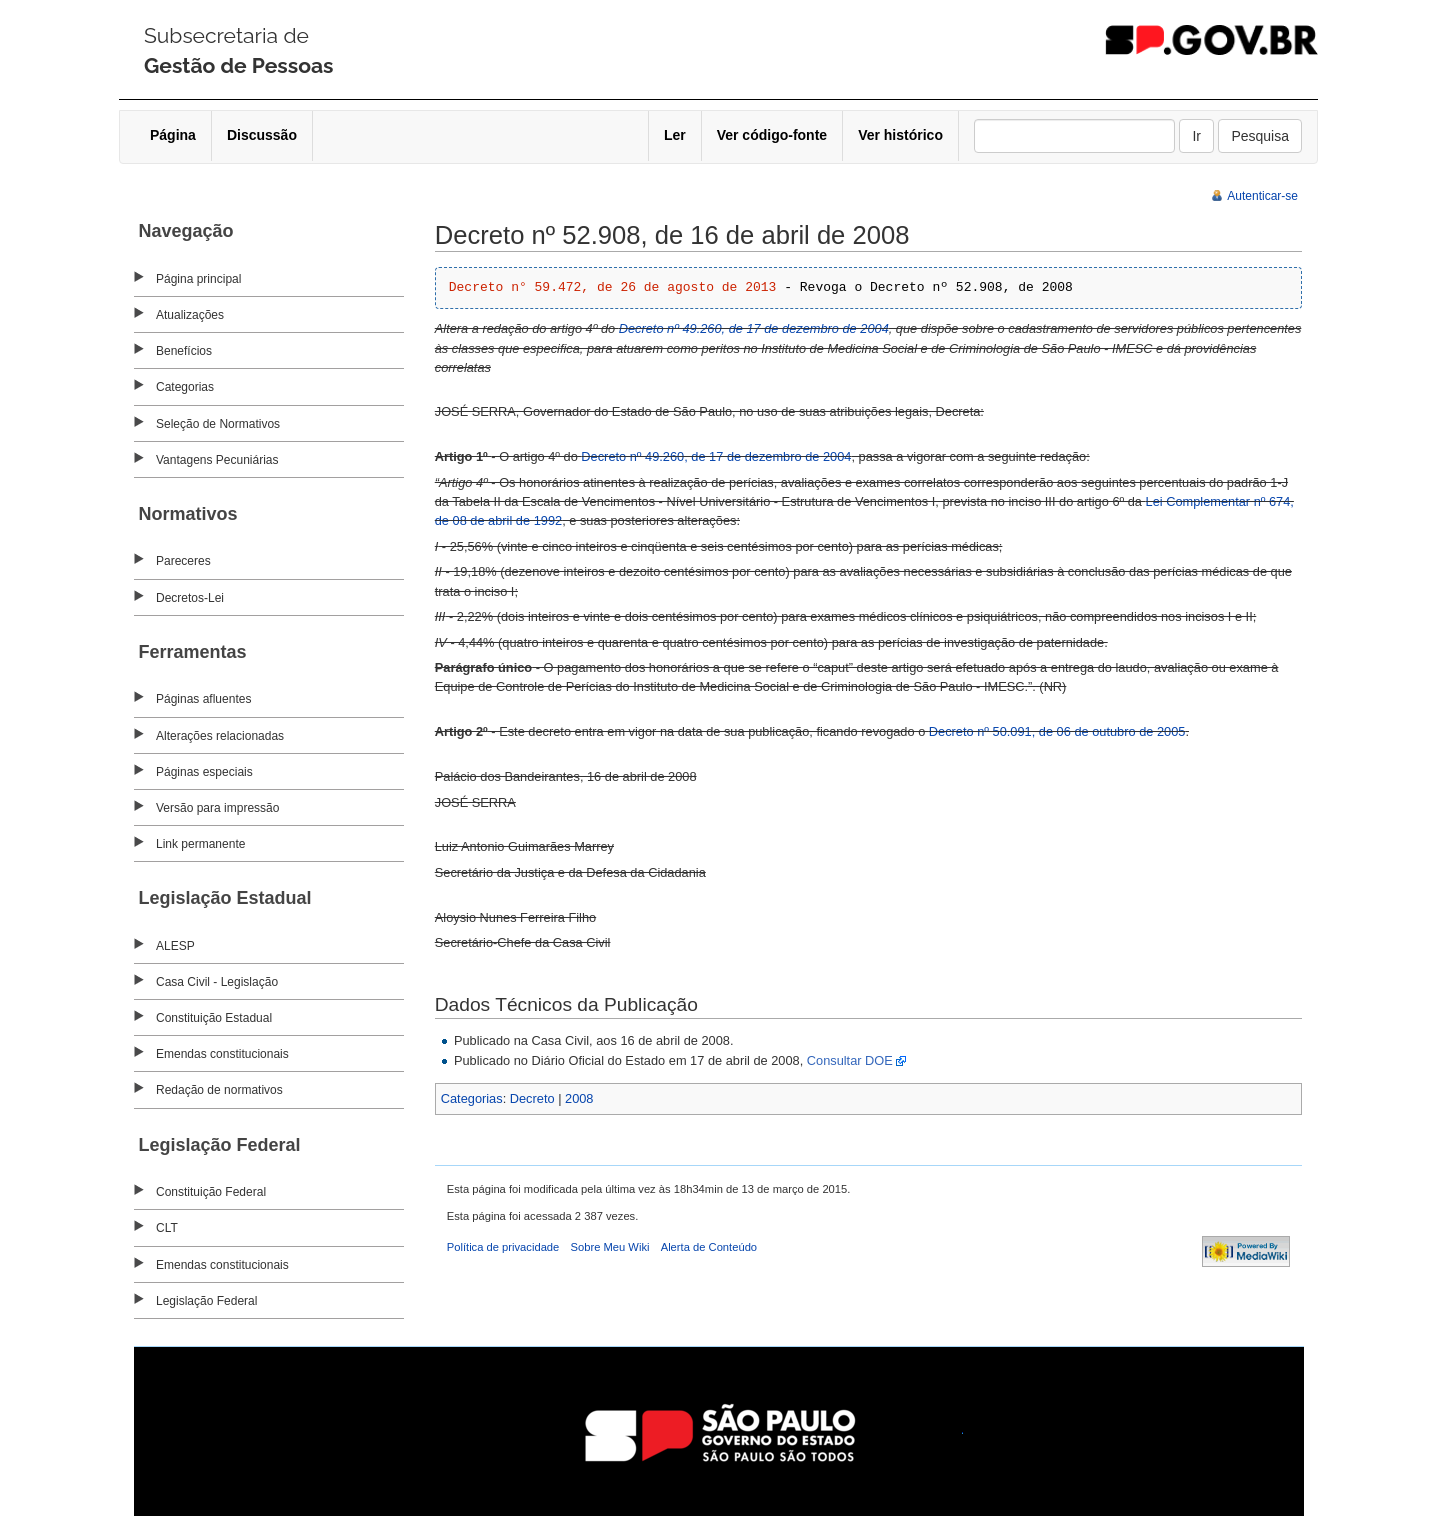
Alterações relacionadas (220, 736)
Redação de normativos (219, 1090)
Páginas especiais (204, 772)
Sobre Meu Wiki (610, 1247)
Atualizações (190, 315)
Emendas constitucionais (222, 1054)
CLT (167, 1228)
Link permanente (200, 844)
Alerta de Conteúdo (709, 1247)
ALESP (175, 946)
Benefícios (184, 351)
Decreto (532, 1098)
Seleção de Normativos (218, 424)
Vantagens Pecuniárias (217, 460)
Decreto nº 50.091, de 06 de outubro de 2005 (1057, 731)
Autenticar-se (1262, 196)
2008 (579, 1098)
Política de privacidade (503, 1247)
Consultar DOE (850, 1060)
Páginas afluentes (203, 699)
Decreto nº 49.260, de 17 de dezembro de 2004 (754, 328)
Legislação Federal (206, 1301)
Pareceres (183, 561)
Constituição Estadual (214, 1018)
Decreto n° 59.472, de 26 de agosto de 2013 (613, 287)
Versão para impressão (217, 808)
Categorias (185, 387)
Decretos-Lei (190, 598)
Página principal (198, 279)
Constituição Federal (211, 1192)
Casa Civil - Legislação (217, 982)
